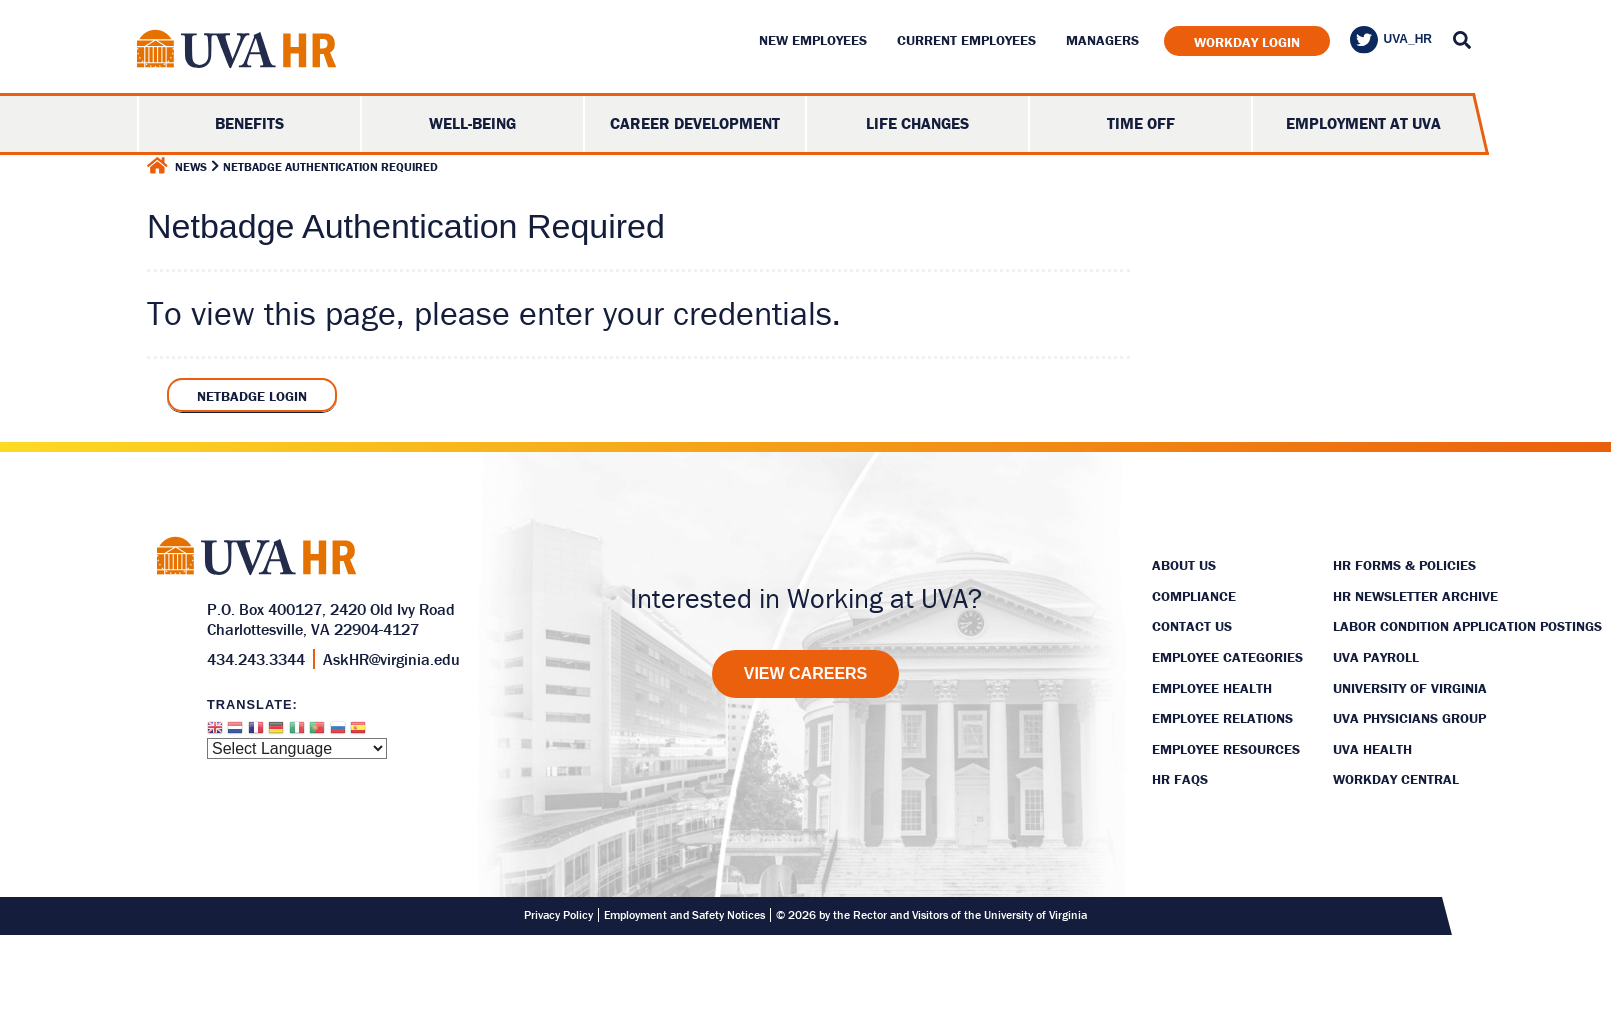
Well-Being (472, 123)
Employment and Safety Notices (684, 915)
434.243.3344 (256, 659)
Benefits (249, 123)
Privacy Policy (558, 915)
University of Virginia (1410, 688)
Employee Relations (1222, 718)
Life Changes (917, 123)
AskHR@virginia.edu (391, 659)
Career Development (695, 123)
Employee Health (1212, 688)
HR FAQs (1180, 779)
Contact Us (1192, 626)
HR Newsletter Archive (1415, 596)
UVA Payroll (1376, 657)
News (191, 166)
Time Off (1141, 123)
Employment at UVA (1363, 123)
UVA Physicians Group (1409, 718)
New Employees (813, 40)
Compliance (1194, 596)
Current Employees (966, 40)
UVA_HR (1391, 40)
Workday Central (1396, 779)
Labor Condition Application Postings (1467, 626)
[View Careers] (806, 674)
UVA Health (1372, 749)
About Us (1184, 565)
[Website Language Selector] (297, 748)
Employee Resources (1226, 749)
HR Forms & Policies (1404, 565)
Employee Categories (1227, 657)
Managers (1102, 40)
